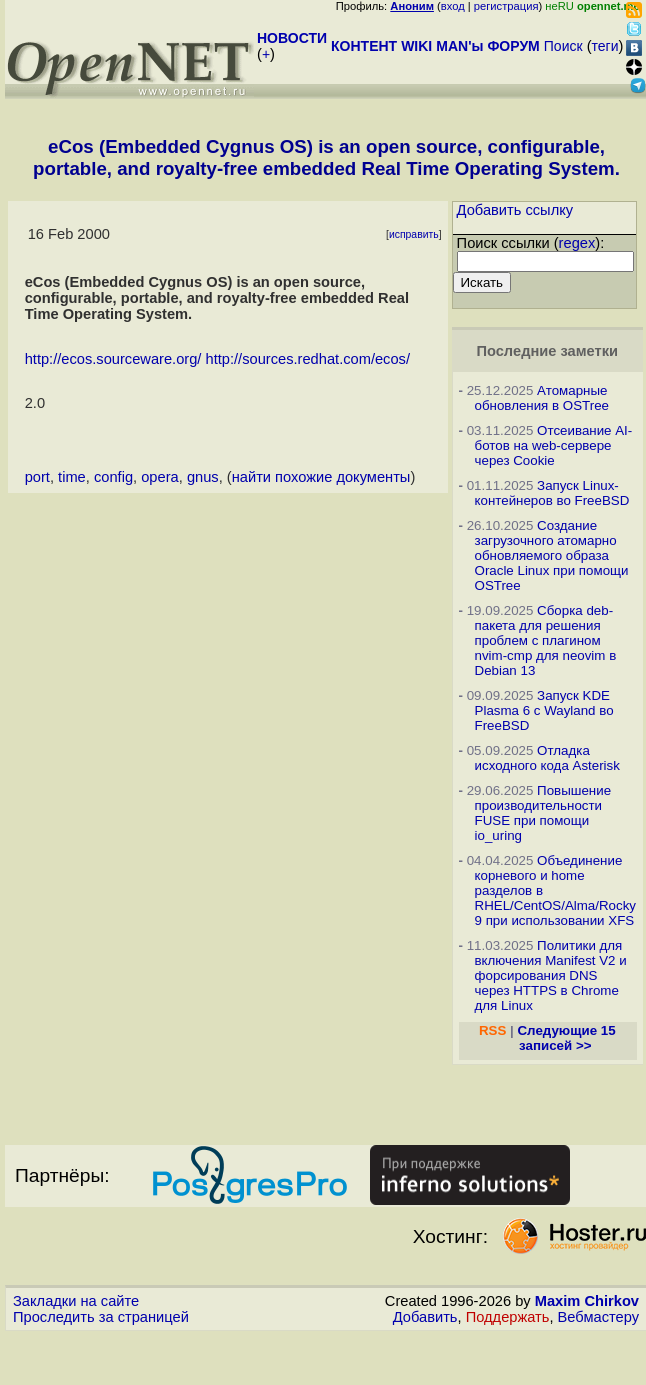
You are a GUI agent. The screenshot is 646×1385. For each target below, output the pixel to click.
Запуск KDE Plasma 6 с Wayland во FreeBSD (544, 710)
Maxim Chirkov (587, 1301)
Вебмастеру (598, 1317)
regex (577, 243)
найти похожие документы (321, 477)
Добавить (425, 1317)
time (72, 477)
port (37, 477)
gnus (203, 477)
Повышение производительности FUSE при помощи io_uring (543, 813)
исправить (414, 234)
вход (453, 6)
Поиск (563, 46)
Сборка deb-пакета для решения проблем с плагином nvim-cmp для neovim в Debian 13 (546, 640)
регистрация (506, 6)
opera (160, 477)
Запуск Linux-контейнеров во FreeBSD (552, 493)
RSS (492, 1030)
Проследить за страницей (101, 1317)
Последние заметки (547, 351)
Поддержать (508, 1317)
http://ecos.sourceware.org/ (113, 359)
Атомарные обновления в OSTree (542, 398)
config (113, 477)
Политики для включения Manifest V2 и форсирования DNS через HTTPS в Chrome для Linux (551, 975)
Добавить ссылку (515, 210)
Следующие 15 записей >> (566, 1038)
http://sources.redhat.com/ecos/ (308, 359)
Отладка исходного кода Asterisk (547, 758)
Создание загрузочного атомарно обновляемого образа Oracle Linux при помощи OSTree (552, 555)
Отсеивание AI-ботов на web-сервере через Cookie (554, 445)
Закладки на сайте (76, 1301)
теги (605, 46)
